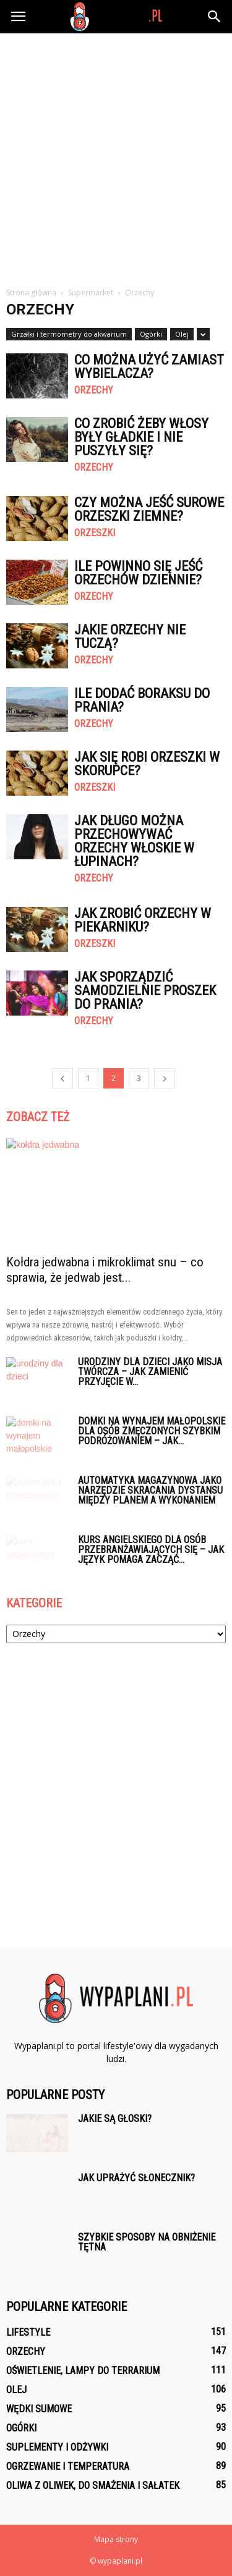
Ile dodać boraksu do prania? (142, 700)
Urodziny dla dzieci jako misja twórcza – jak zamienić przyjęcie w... (150, 1371)
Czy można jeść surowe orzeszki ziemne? (149, 509)
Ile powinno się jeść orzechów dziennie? (138, 572)
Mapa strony (116, 2539)
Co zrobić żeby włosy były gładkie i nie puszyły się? (141, 437)
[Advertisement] (116, 155)
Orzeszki (94, 533)
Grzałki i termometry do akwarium (69, 334)
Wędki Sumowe (39, 2409)
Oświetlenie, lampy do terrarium (83, 2370)
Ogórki (151, 334)
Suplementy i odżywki (57, 2447)
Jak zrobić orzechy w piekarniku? (142, 920)
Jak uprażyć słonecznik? (136, 2178)
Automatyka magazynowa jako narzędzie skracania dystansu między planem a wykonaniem (150, 1490)
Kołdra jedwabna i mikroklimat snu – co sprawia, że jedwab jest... (105, 1270)
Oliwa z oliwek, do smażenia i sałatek (92, 2485)
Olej (182, 334)
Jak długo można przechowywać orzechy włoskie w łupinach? (134, 841)
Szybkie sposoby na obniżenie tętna (146, 2242)
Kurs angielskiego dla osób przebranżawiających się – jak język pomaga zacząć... (151, 1549)
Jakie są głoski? (115, 2118)
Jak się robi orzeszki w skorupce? (147, 763)
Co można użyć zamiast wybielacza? (149, 366)
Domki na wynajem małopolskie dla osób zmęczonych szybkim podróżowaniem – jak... (151, 1431)
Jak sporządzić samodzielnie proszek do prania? (145, 990)
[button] (214, 16)
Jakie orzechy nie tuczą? (130, 636)
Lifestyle (28, 2332)
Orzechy (93, 390)
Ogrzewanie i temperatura (67, 2466)
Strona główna (31, 292)
